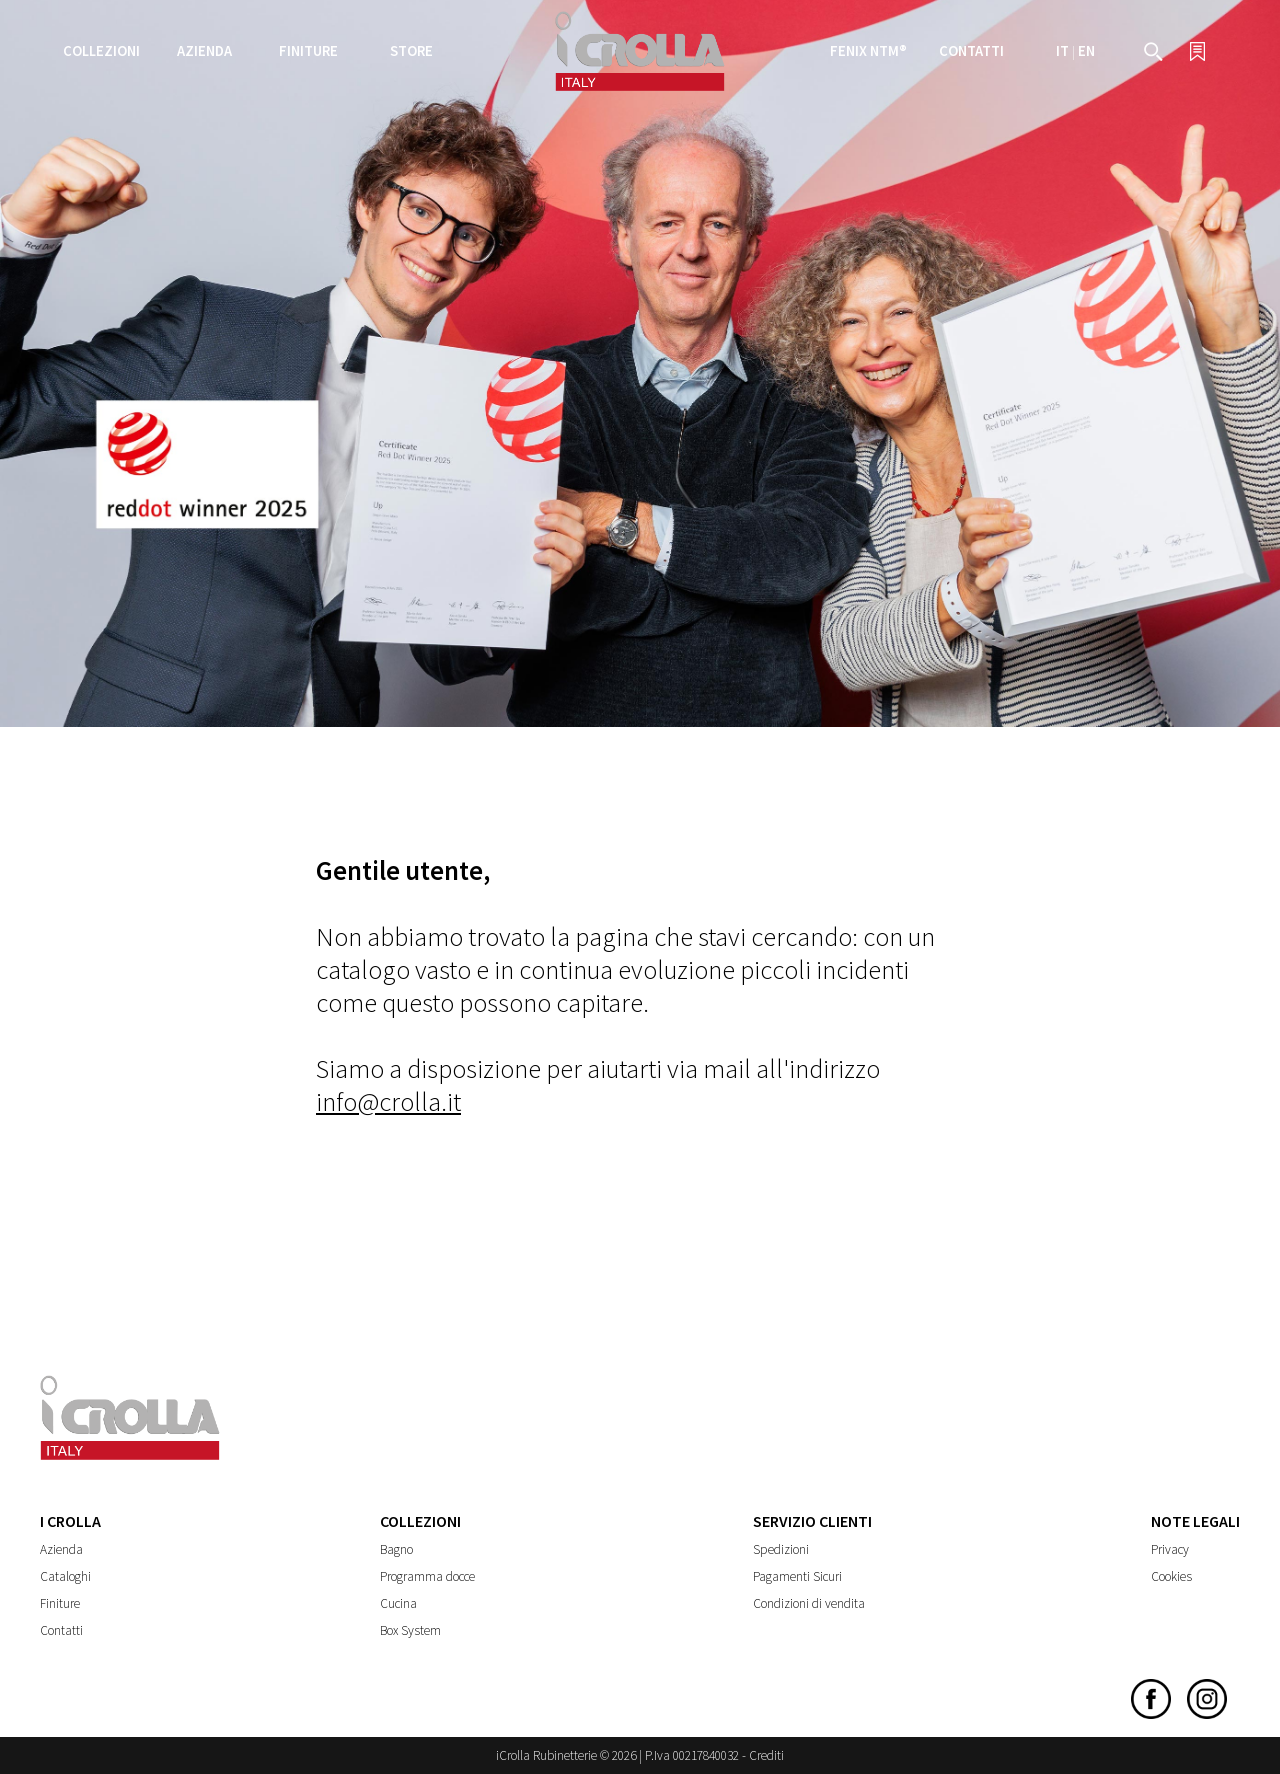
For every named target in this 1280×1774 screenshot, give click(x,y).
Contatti (971, 51)
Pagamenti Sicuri (797, 1576)
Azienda (61, 1549)
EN (1086, 51)
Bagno (396, 1549)
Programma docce (427, 1576)
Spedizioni (781, 1549)
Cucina (398, 1603)
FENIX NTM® (868, 51)
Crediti (766, 1755)
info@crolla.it (388, 1101)
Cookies (1171, 1576)
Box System (410, 1630)
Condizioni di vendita (809, 1603)
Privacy (1170, 1549)
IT (1062, 51)
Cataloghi (65, 1576)
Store (411, 51)
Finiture (308, 51)
